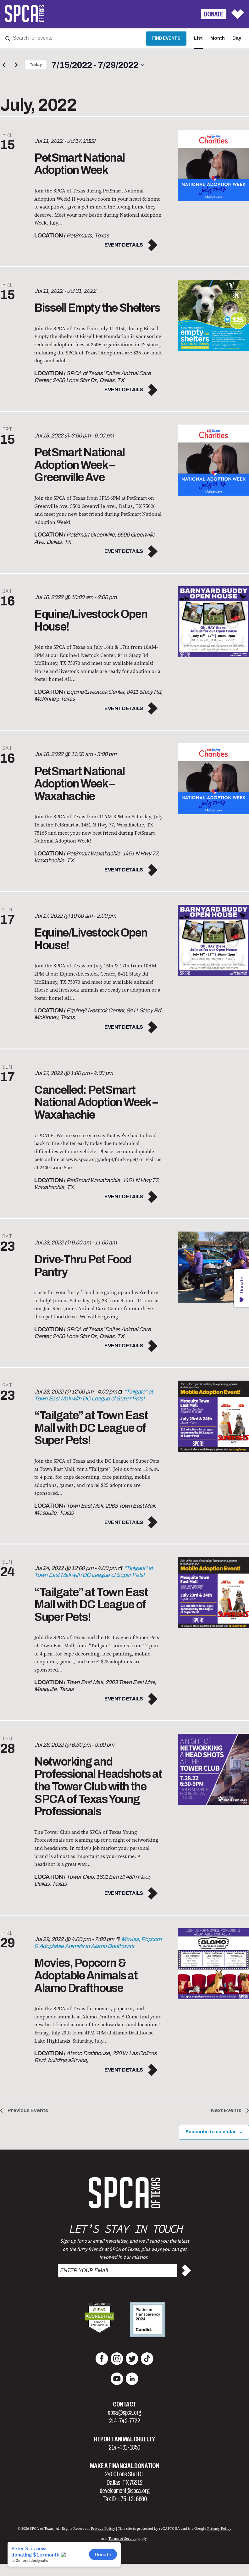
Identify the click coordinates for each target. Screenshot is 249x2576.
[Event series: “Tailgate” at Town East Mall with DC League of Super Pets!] (93, 1571)
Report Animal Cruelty (124, 2439)
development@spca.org (124, 2491)
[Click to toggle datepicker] (98, 65)
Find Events (166, 38)
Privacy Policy (103, 2528)
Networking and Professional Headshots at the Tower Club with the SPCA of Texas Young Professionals (98, 1786)
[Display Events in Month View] (217, 38)
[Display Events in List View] (198, 38)
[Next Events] (16, 65)
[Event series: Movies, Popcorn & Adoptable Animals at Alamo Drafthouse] (97, 1942)
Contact (124, 2404)
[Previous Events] (4, 65)
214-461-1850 (124, 2447)
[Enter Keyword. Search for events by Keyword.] (73, 38)
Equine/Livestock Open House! (90, 620)
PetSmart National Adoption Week (79, 164)
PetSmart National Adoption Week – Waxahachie (79, 784)
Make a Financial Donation (124, 2466)
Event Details (123, 245)
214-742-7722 (124, 2421)
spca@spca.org (124, 2412)
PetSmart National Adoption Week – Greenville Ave (79, 465)
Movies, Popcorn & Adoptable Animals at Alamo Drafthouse (85, 1975)
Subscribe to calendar (210, 2131)
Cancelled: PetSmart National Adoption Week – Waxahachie (96, 1102)
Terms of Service (122, 2538)
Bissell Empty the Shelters (97, 308)
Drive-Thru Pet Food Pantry (82, 1265)
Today (36, 65)
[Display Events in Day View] (236, 38)
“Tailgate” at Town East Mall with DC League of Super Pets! (91, 1428)
